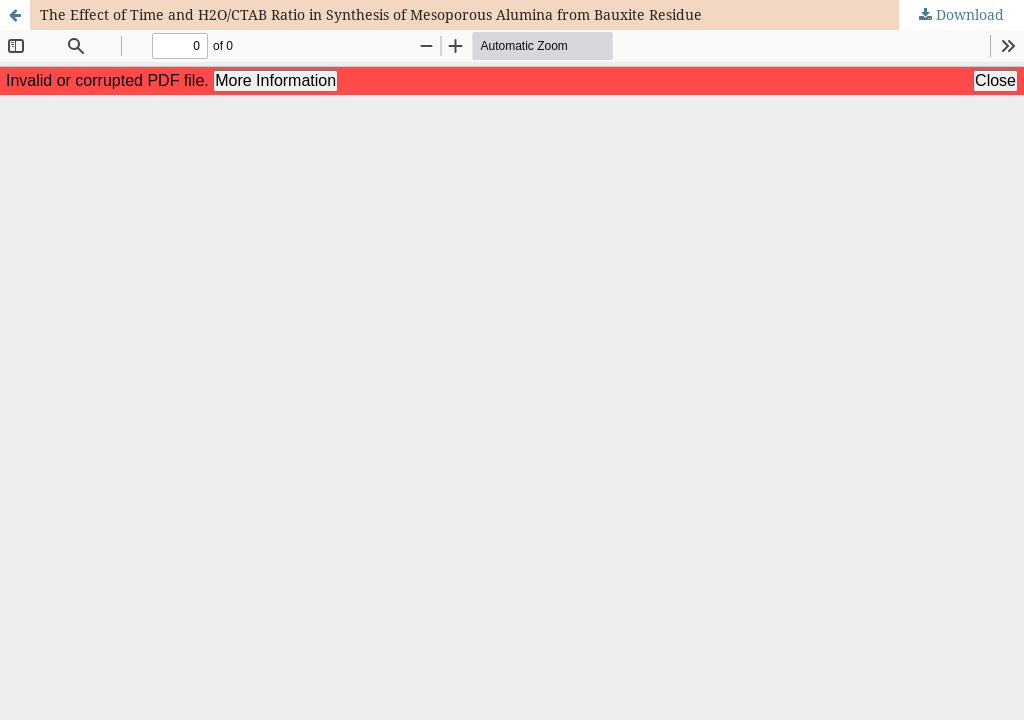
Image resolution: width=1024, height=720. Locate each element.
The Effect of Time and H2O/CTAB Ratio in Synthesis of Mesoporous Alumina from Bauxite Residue (371, 14)
